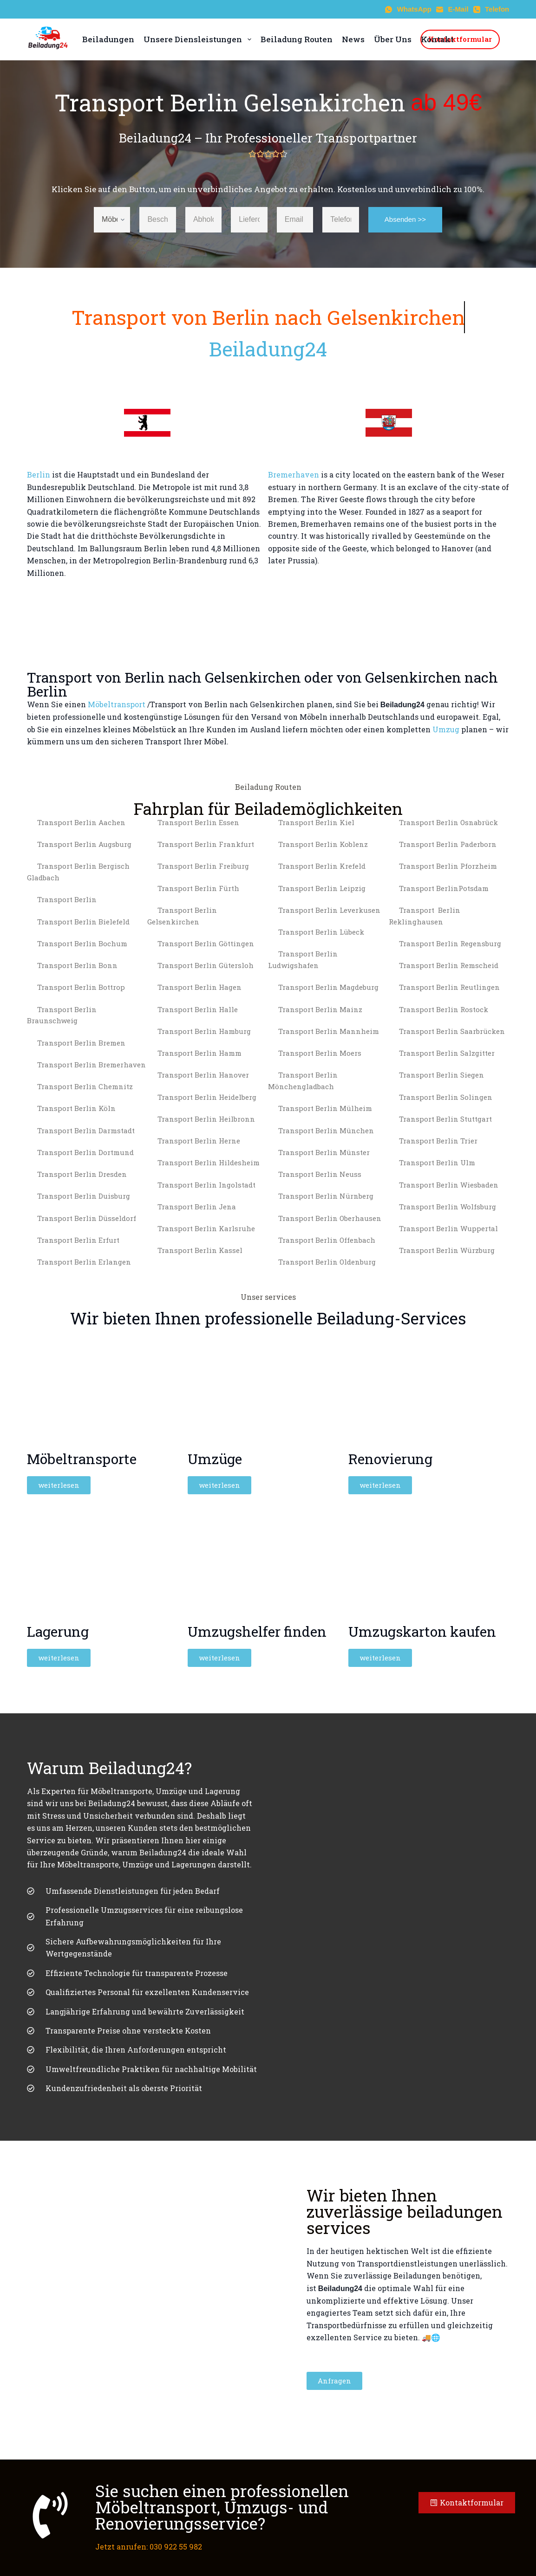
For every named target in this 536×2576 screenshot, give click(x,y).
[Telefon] (491, 9)
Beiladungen (108, 39)
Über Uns (393, 39)
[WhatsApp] (408, 9)
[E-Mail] (452, 9)
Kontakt (437, 39)
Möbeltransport (116, 704)
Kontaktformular (460, 39)
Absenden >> (405, 219)
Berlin (38, 474)
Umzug (445, 729)
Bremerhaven (293, 474)
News (353, 39)
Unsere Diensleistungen (197, 39)
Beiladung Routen (297, 39)
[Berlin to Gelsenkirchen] (268, 608)
